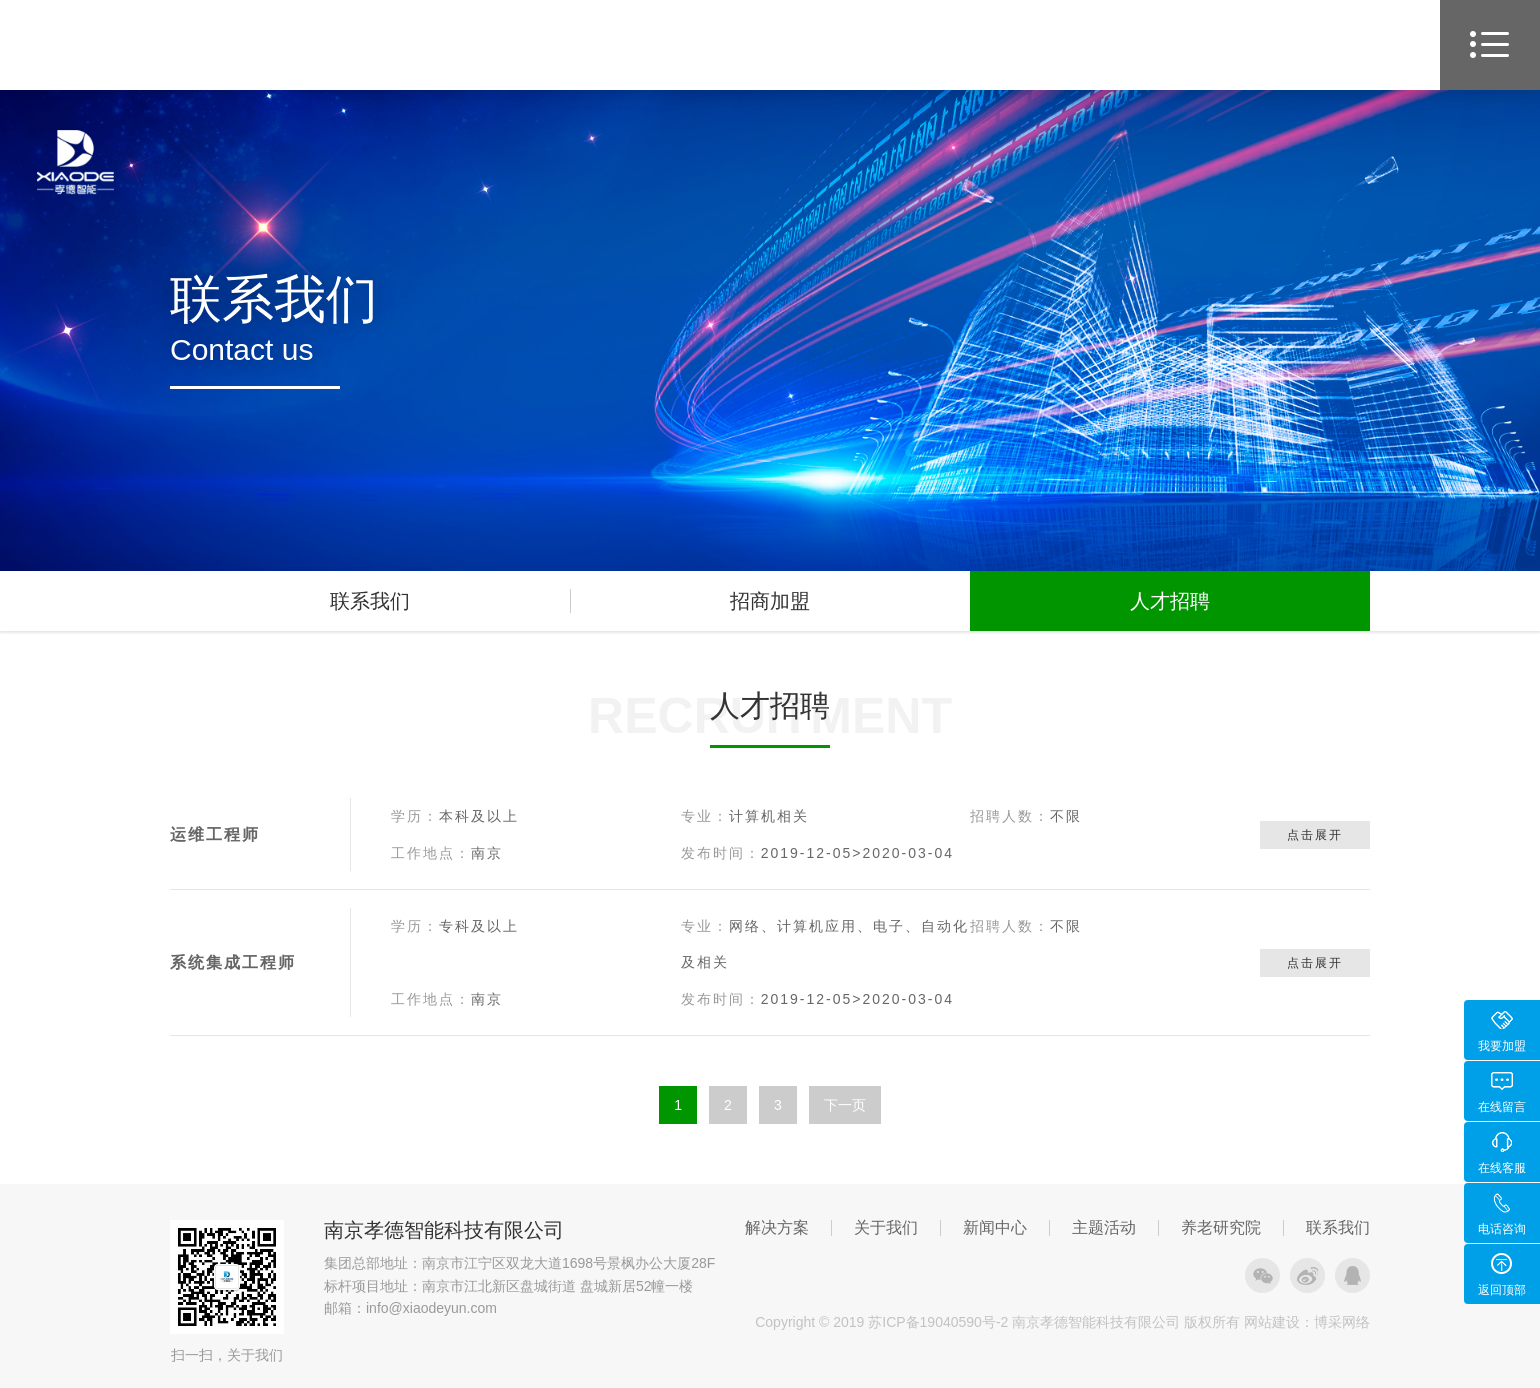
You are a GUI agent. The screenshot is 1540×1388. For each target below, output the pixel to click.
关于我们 (886, 1228)
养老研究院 (1221, 1228)
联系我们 (370, 601)
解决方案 (777, 1228)
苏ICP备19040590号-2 (938, 1322)
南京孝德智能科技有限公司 (444, 1230)
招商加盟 (770, 601)
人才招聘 (1170, 601)
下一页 (845, 1105)
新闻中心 (995, 1228)
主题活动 (1104, 1228)
